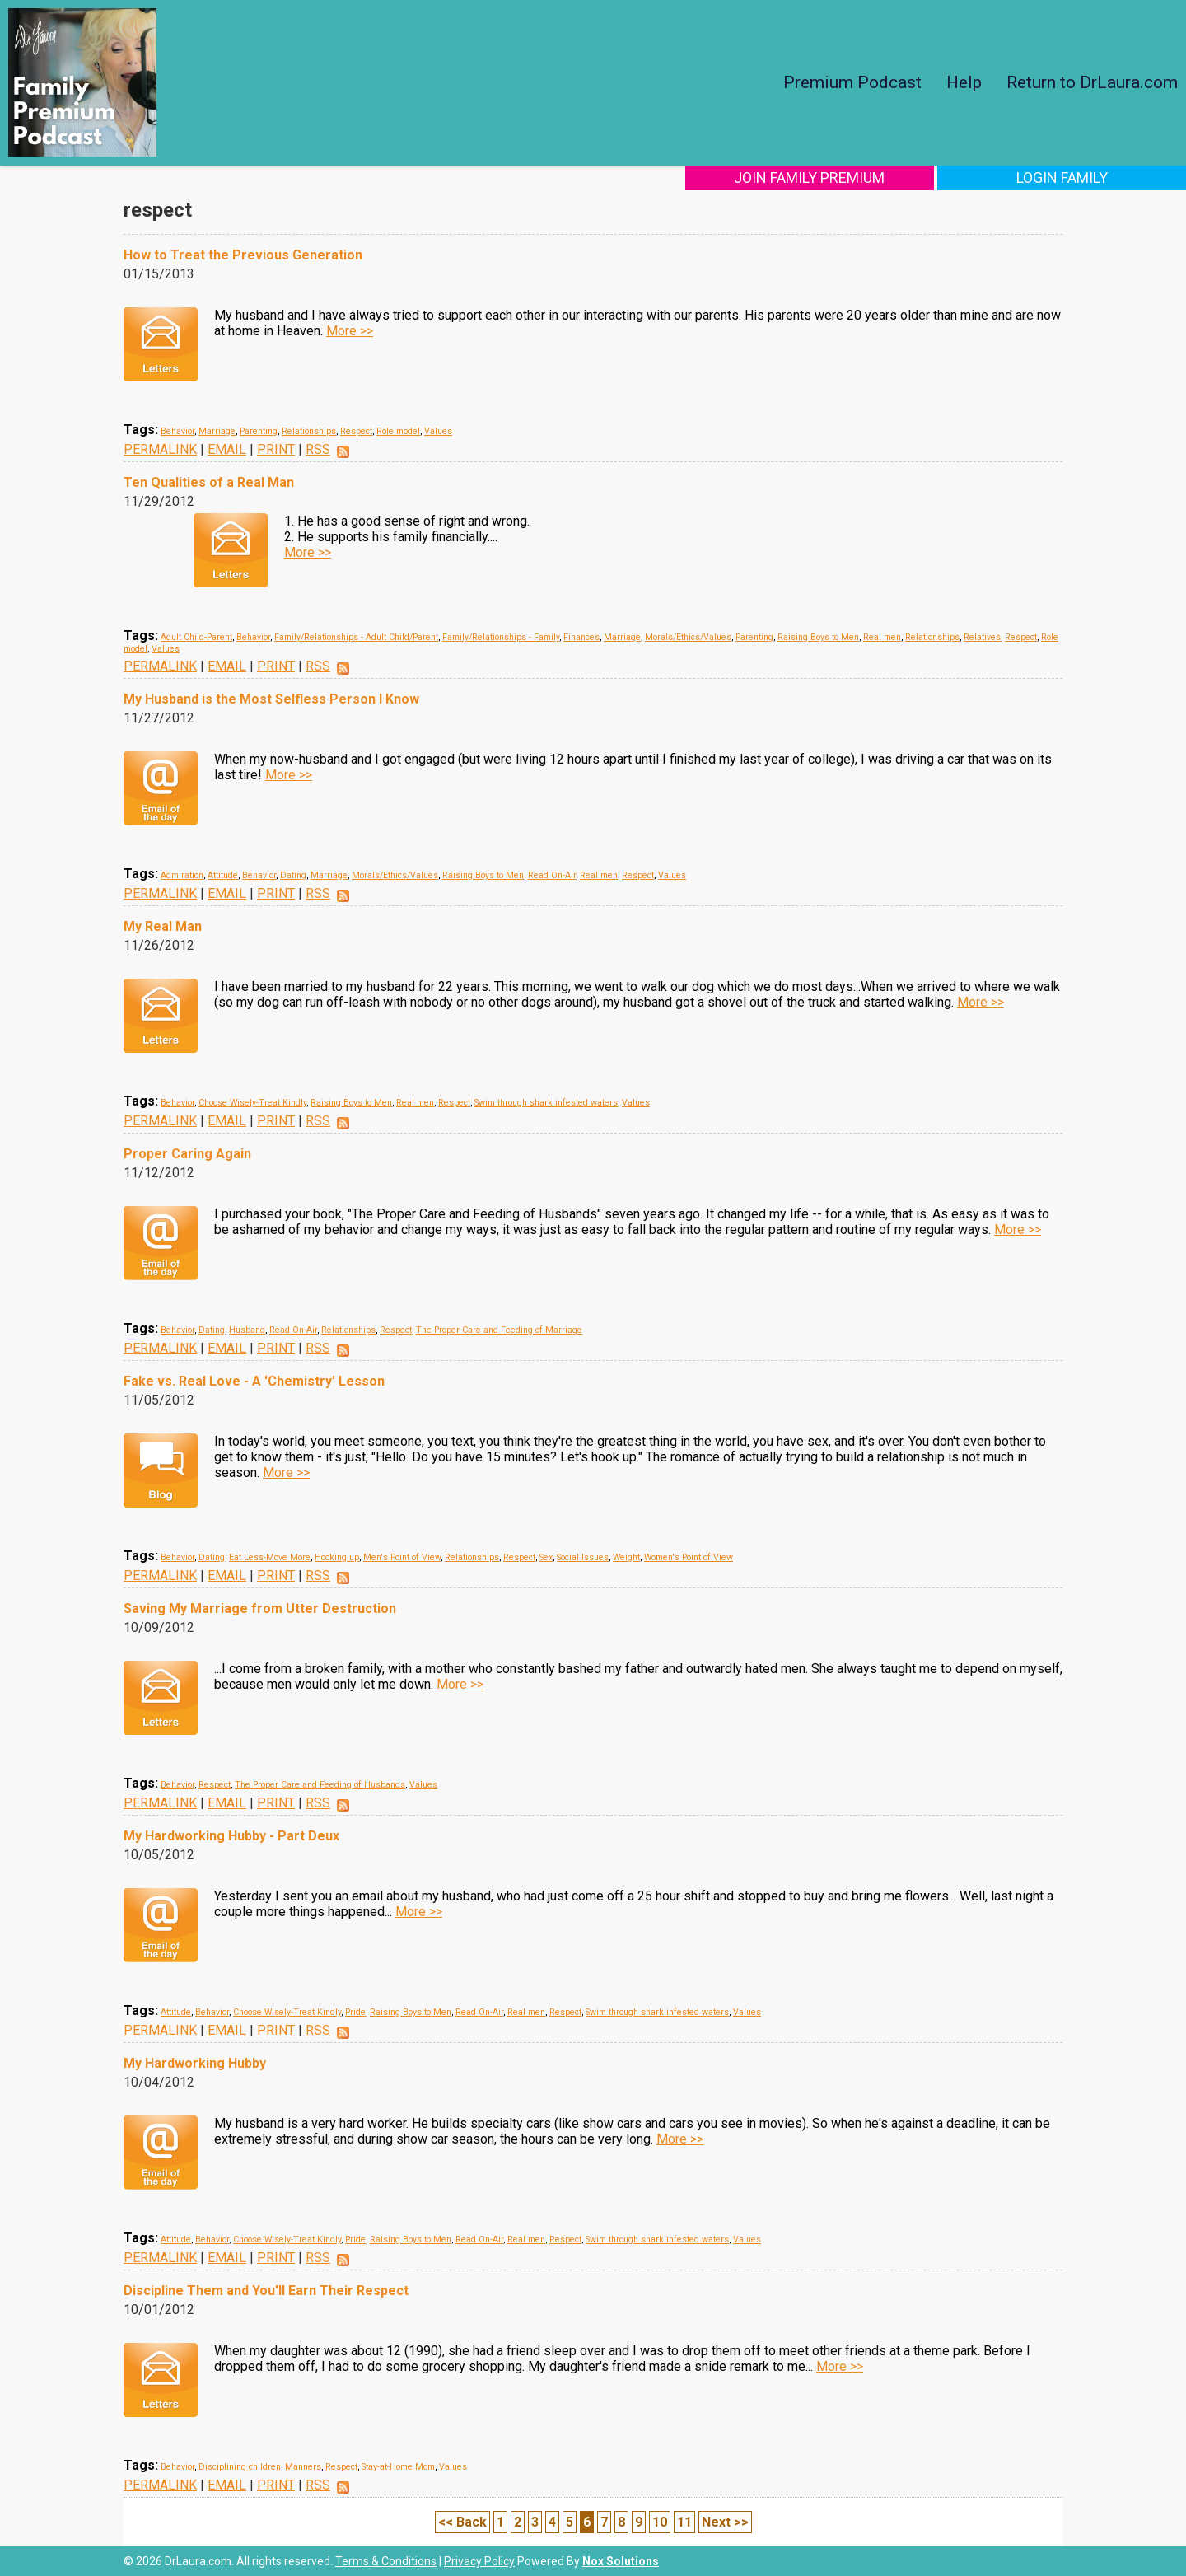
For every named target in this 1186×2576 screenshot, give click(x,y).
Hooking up (337, 1557)
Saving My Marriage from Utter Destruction (260, 1608)
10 (659, 2522)
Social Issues (583, 1557)
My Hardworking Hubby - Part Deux (231, 1836)
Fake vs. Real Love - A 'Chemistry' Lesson (254, 1381)
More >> (349, 331)
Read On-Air (552, 875)
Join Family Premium (854, 177)
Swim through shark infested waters (546, 1102)
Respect (356, 431)
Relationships (309, 431)
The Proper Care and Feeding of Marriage (499, 1330)
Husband (247, 1330)
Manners (303, 2466)
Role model (398, 431)
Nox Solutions (620, 2561)
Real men (882, 637)
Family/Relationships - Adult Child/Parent (356, 637)
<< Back (462, 2522)
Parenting (259, 431)
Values (438, 431)
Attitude (223, 875)
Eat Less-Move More (270, 1557)
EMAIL (227, 449)
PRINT (276, 449)
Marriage (217, 431)
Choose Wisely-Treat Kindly (252, 1102)
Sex (546, 1557)
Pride (355, 2012)
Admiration (182, 875)
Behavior (177, 431)
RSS (318, 449)
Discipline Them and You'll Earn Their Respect (266, 2290)
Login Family (1077, 177)
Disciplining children (239, 2466)
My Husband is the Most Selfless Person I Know (271, 699)
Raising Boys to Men (818, 637)
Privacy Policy (479, 2561)
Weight (626, 1557)
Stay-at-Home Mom (398, 2466)
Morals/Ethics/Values (688, 637)
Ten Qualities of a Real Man (209, 482)
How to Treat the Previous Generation (243, 255)
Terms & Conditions (386, 2561)
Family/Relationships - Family (500, 637)
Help (964, 82)
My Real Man (163, 926)
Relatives (982, 637)
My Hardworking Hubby (195, 2063)
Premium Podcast (852, 82)
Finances (581, 637)
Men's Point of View (402, 1557)
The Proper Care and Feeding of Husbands (320, 1784)
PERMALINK (160, 449)
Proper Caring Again (187, 1154)
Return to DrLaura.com (1092, 82)
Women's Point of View (688, 1557)
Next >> (725, 2522)
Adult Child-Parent (196, 637)
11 (684, 2522)
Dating (293, 875)
